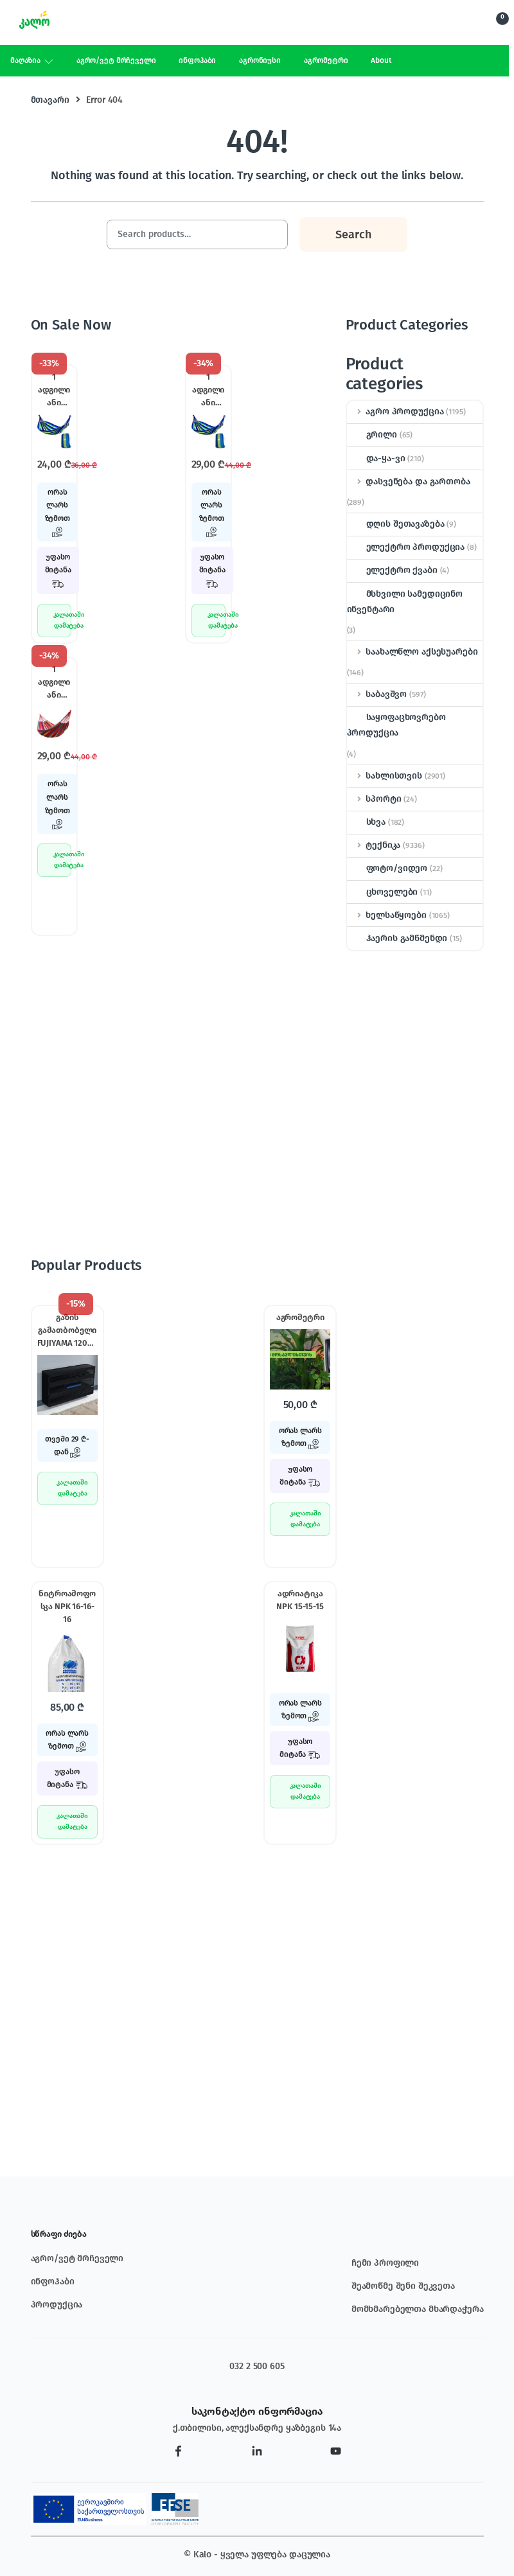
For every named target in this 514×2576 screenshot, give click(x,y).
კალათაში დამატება (62, 620)
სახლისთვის (384, 775)
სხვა (366, 821)
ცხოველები (382, 892)
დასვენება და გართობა (408, 481)
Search (456, 24)
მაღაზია (25, 60)
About (381, 60)
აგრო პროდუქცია (395, 411)
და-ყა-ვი (376, 458)
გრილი (372, 434)
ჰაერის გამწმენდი (397, 938)
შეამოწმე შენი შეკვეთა (403, 2285)
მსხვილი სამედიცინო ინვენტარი (405, 601)
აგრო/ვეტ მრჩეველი (116, 60)
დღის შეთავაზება (396, 523)
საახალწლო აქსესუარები (412, 651)
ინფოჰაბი (197, 60)
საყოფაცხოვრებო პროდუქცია (396, 725)
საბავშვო (377, 694)
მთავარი (50, 99)
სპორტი (374, 798)
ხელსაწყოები (387, 915)
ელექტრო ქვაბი (392, 570)
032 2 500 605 (256, 2366)
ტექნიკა (374, 845)
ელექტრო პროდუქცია (406, 547)
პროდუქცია (57, 2304)
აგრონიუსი (260, 60)
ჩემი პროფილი (385, 2262)
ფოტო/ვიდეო (387, 868)
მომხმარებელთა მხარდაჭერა (417, 2309)
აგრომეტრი (326, 60)
